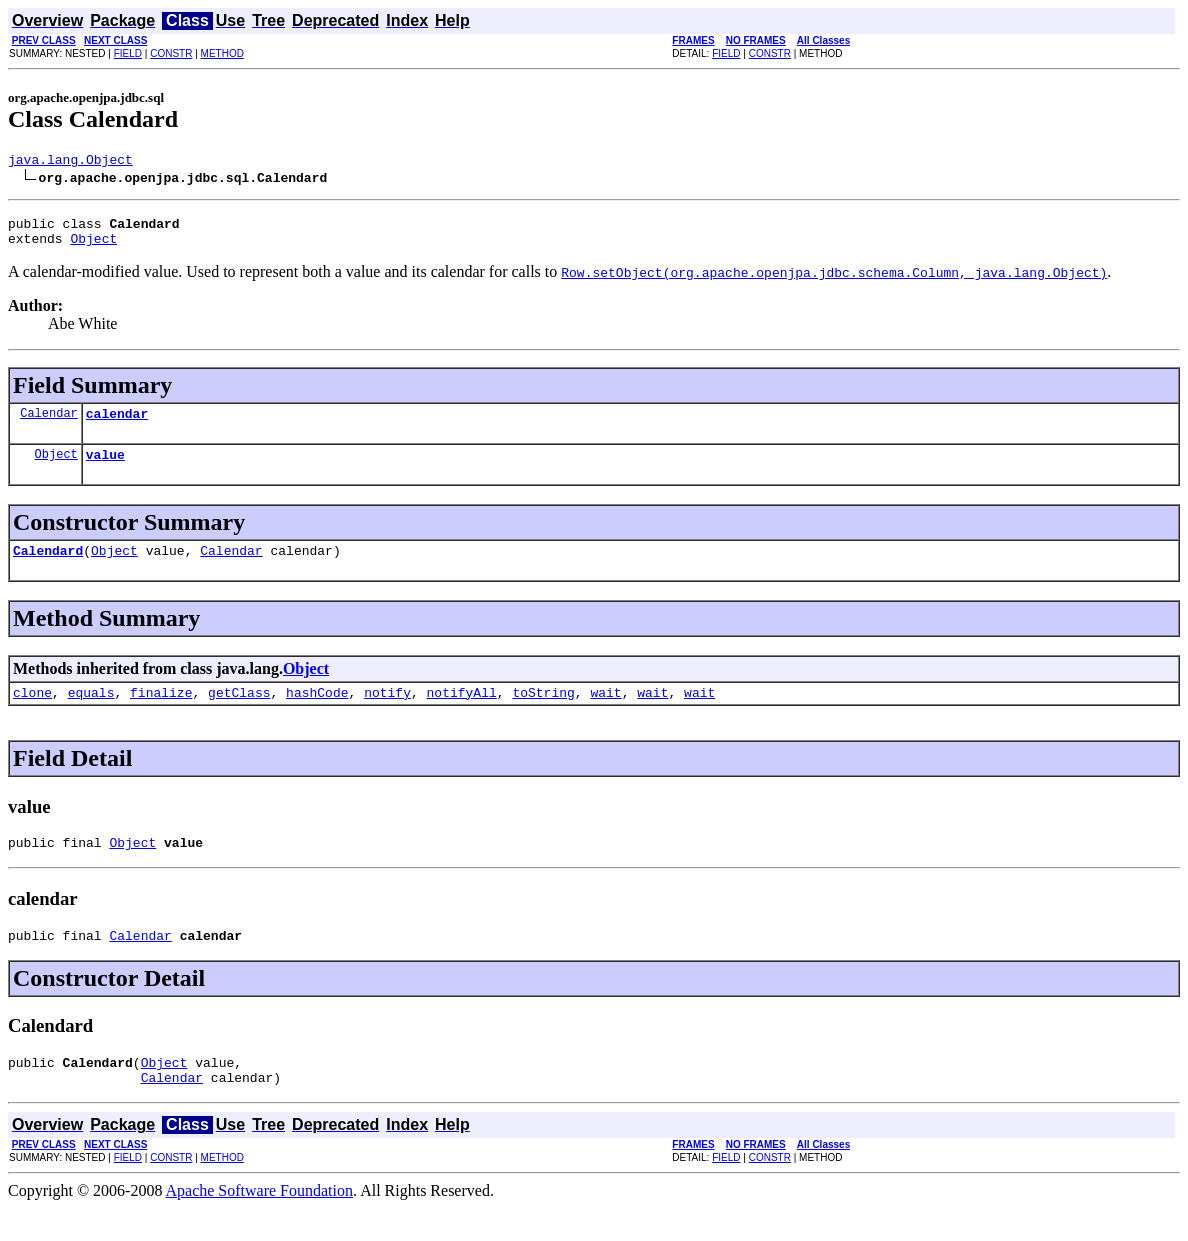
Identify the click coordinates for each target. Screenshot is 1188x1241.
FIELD (128, 53)
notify (387, 713)
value (105, 469)
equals (91, 713)
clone (32, 713)
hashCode (317, 713)
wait (605, 713)
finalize (161, 713)
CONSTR (171, 53)
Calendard (48, 568)
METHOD (222, 53)
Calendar (49, 424)
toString (543, 713)
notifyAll (462, 713)
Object (93, 247)
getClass (239, 713)
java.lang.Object (70, 162)
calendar (117, 425)
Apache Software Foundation (260, 1223)
